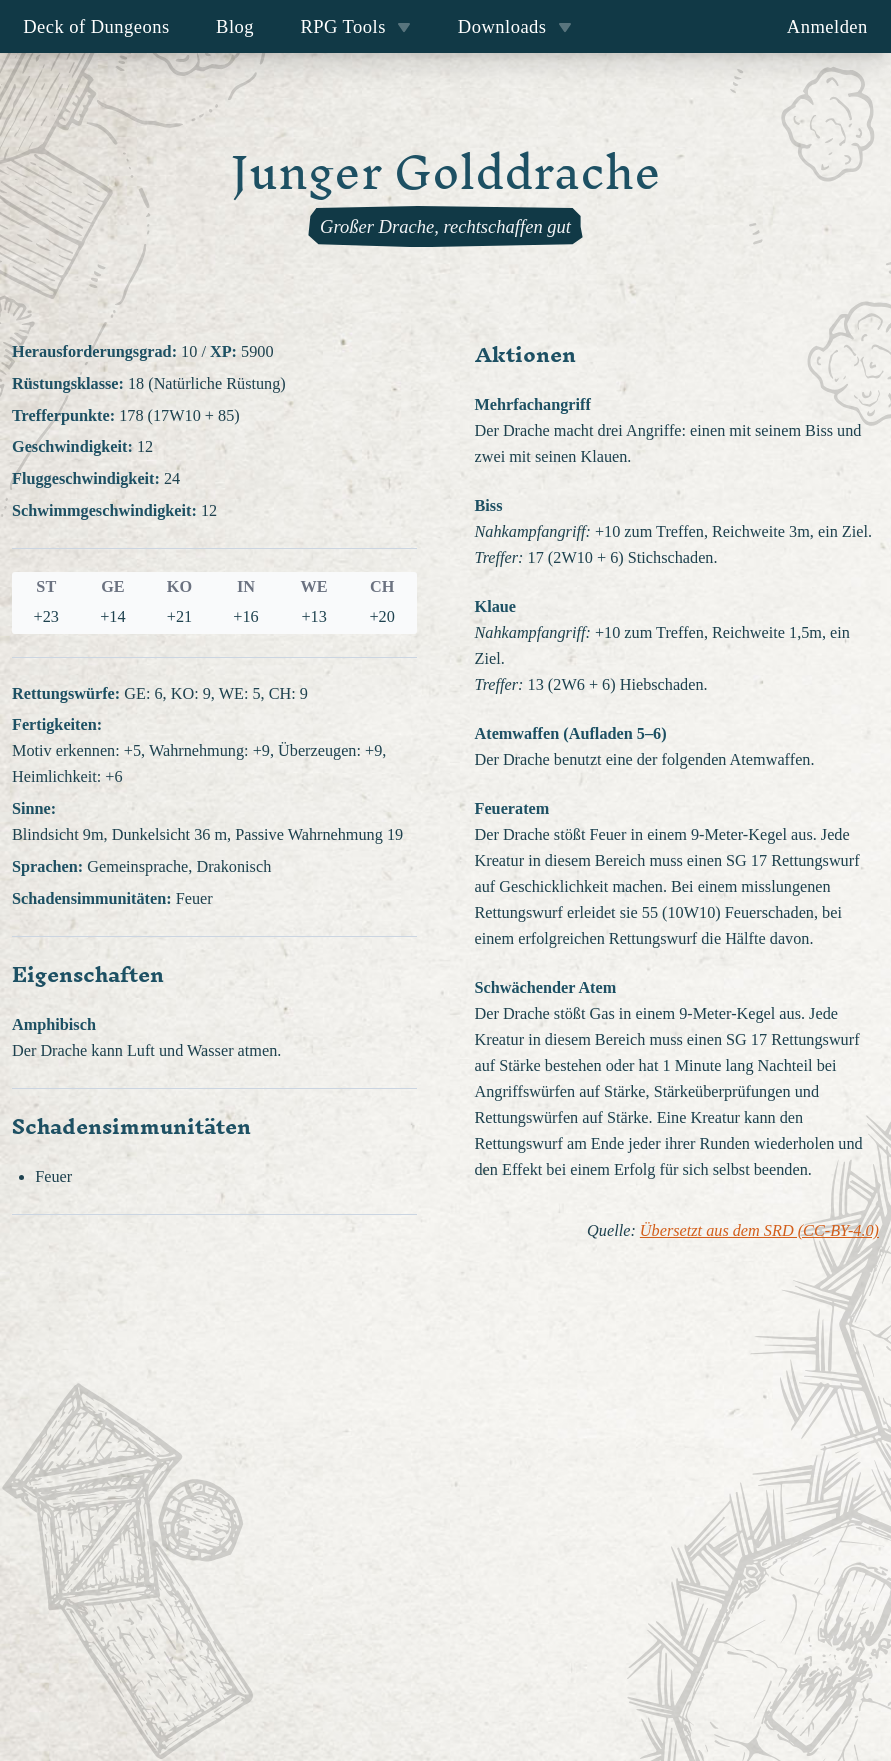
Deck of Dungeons (96, 26)
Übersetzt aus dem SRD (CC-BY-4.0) (759, 1231)
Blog (235, 26)
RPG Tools (355, 26)
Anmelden (827, 26)
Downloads (515, 26)
